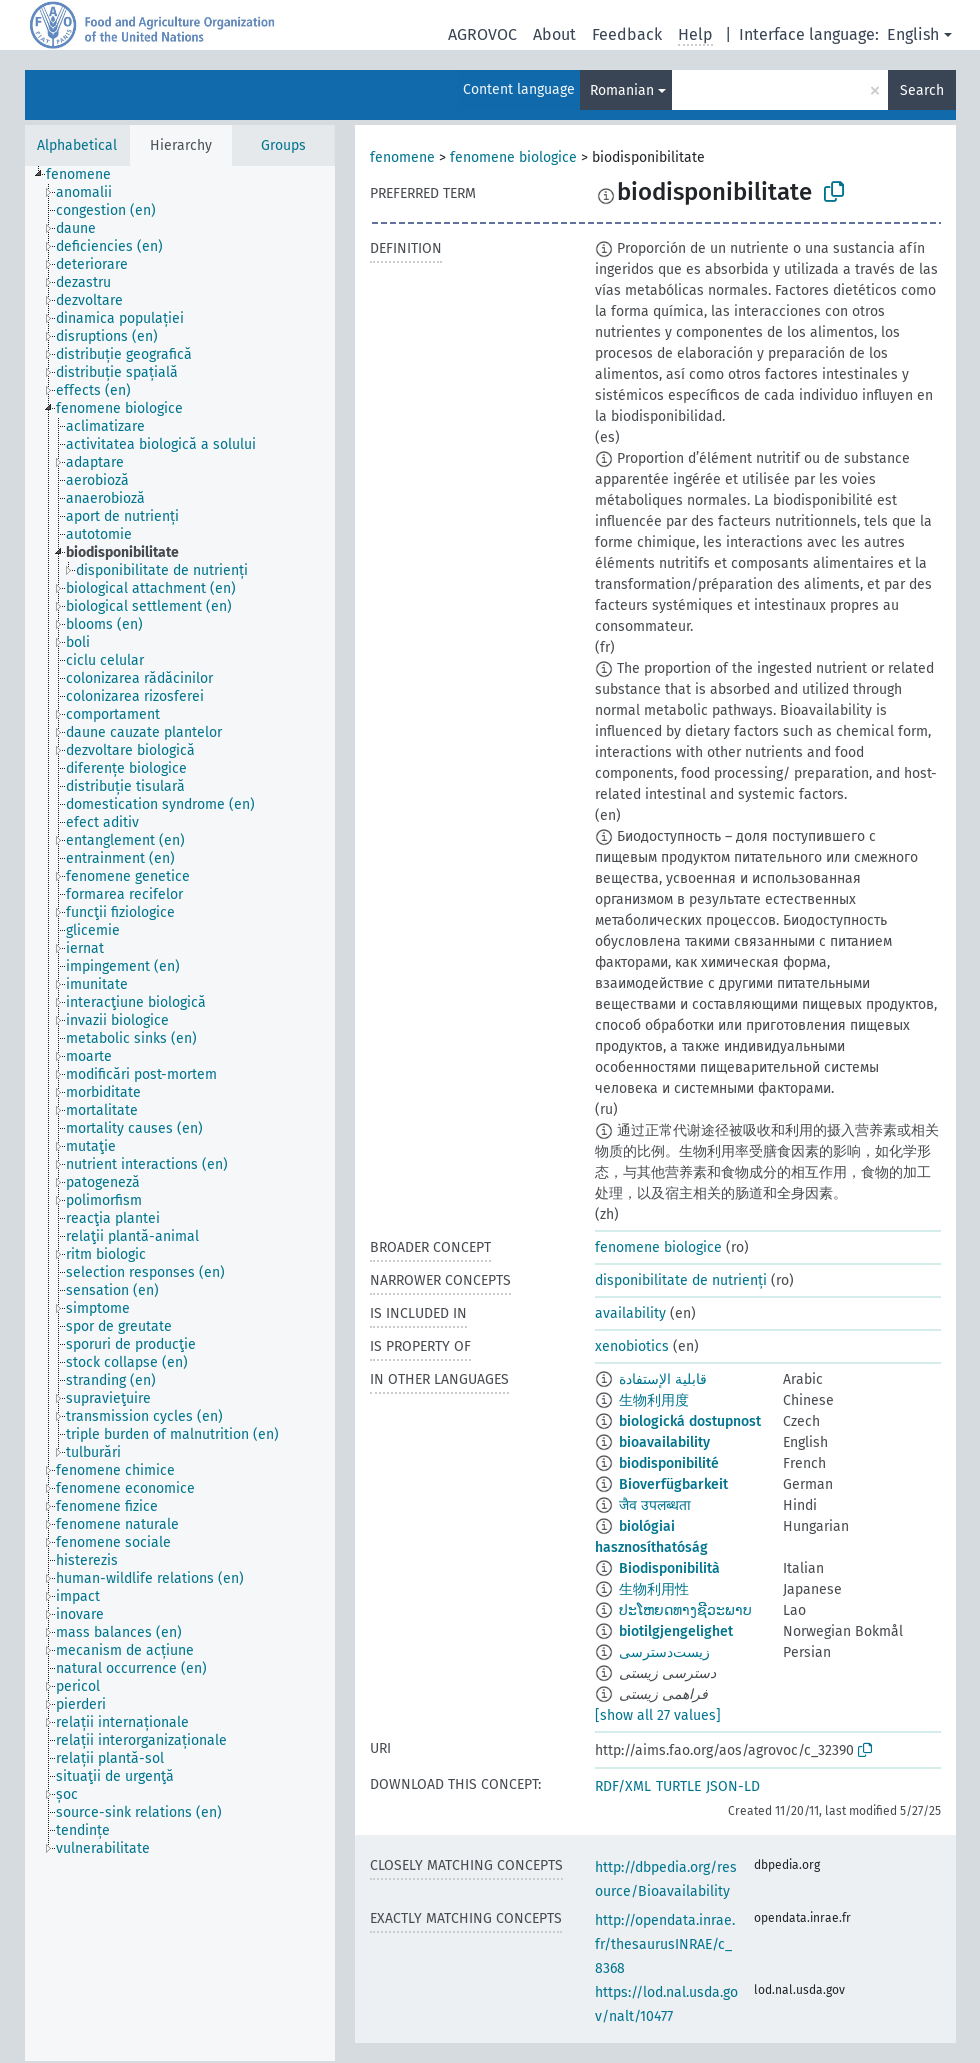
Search (922, 90)
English (913, 34)
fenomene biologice (513, 157)
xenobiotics (632, 1346)
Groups (283, 145)
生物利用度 (654, 1400)
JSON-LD (733, 1786)
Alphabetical (77, 145)
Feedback (627, 34)
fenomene (402, 157)
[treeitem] (87, 175)
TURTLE (678, 1786)
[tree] (180, 1113)
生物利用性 (654, 1589)
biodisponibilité (669, 1463)
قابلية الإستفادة (663, 1379)
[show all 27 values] (658, 1715)
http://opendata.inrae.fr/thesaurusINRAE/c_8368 (665, 1944)
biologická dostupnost (690, 1421)
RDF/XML (623, 1786)
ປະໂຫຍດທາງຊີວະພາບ (685, 1610)
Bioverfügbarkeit (673, 1484)
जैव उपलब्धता (655, 1505)
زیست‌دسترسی (664, 1652)
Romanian (622, 90)
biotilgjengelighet (676, 1631)
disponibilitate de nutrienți (681, 1280)
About (554, 34)
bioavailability (664, 1442)
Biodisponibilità (669, 1568)
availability (630, 1313)
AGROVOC (482, 34)
